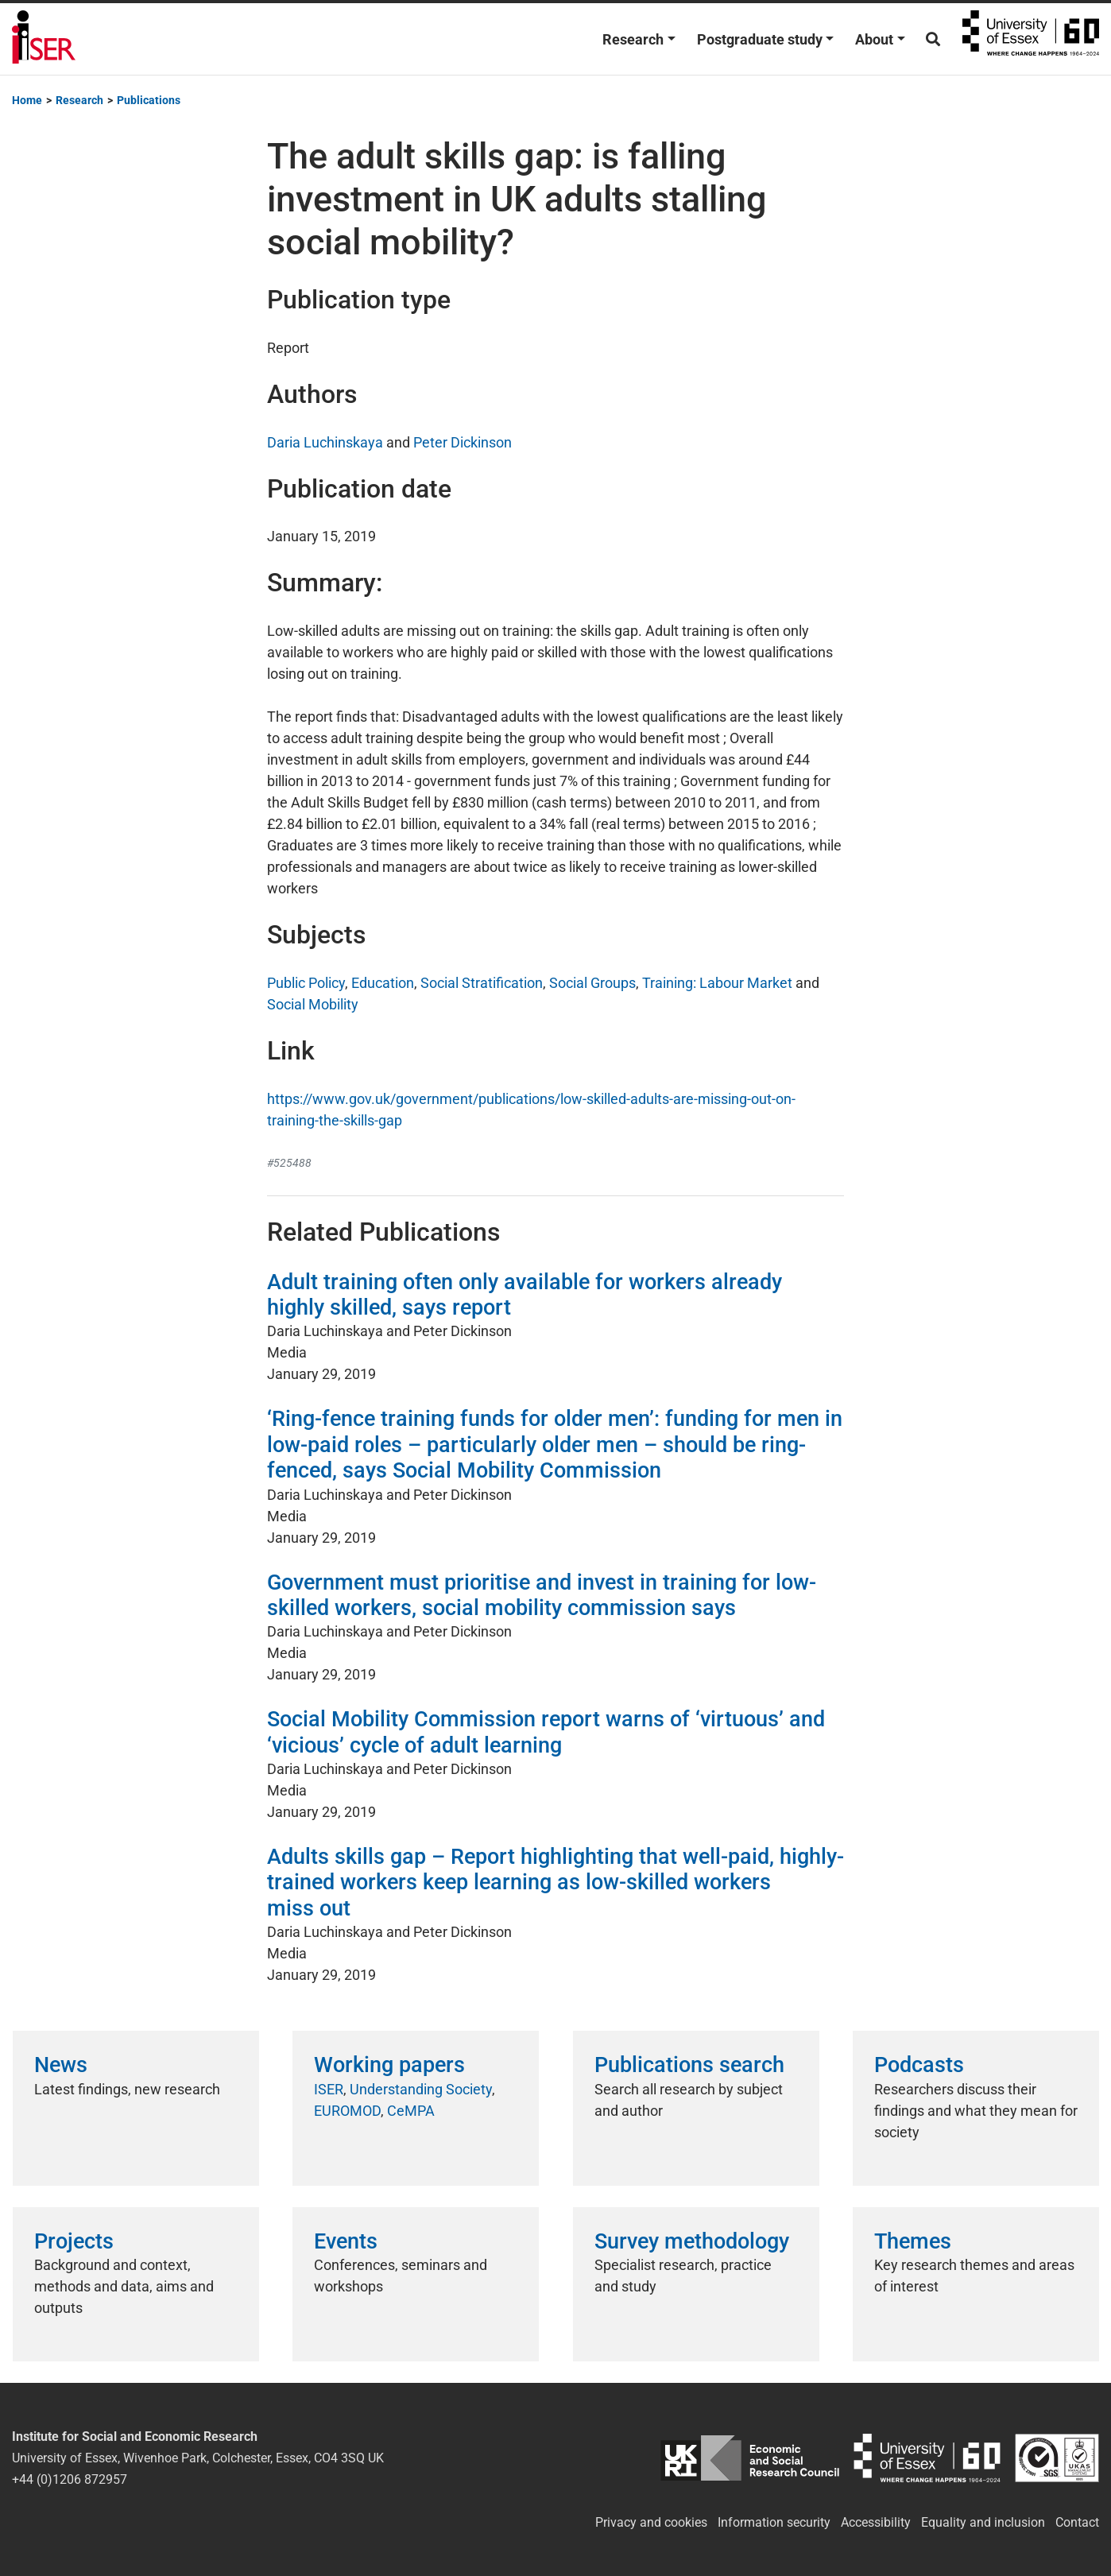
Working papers (389, 2065)
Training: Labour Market (717, 982)
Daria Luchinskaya (325, 442)
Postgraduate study (760, 39)
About (874, 39)
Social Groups (592, 982)
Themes (912, 2241)
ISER (328, 2089)
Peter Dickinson (462, 442)
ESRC (749, 2458)
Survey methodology (691, 2241)
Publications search (689, 2065)
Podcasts (919, 2065)
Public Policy (306, 982)
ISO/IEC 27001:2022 (1057, 2458)
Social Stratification (481, 982)
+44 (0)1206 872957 (69, 2479)
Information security (774, 2522)
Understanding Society (421, 2089)
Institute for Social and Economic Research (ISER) (43, 39)
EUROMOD (347, 2110)
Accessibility (876, 2522)
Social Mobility (312, 1004)
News (60, 2065)
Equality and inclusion (983, 2522)
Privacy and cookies (651, 2522)
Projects (74, 2241)
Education (382, 982)
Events (345, 2241)
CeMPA (411, 2110)
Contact (1077, 2522)
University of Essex (1030, 39)
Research (633, 39)
